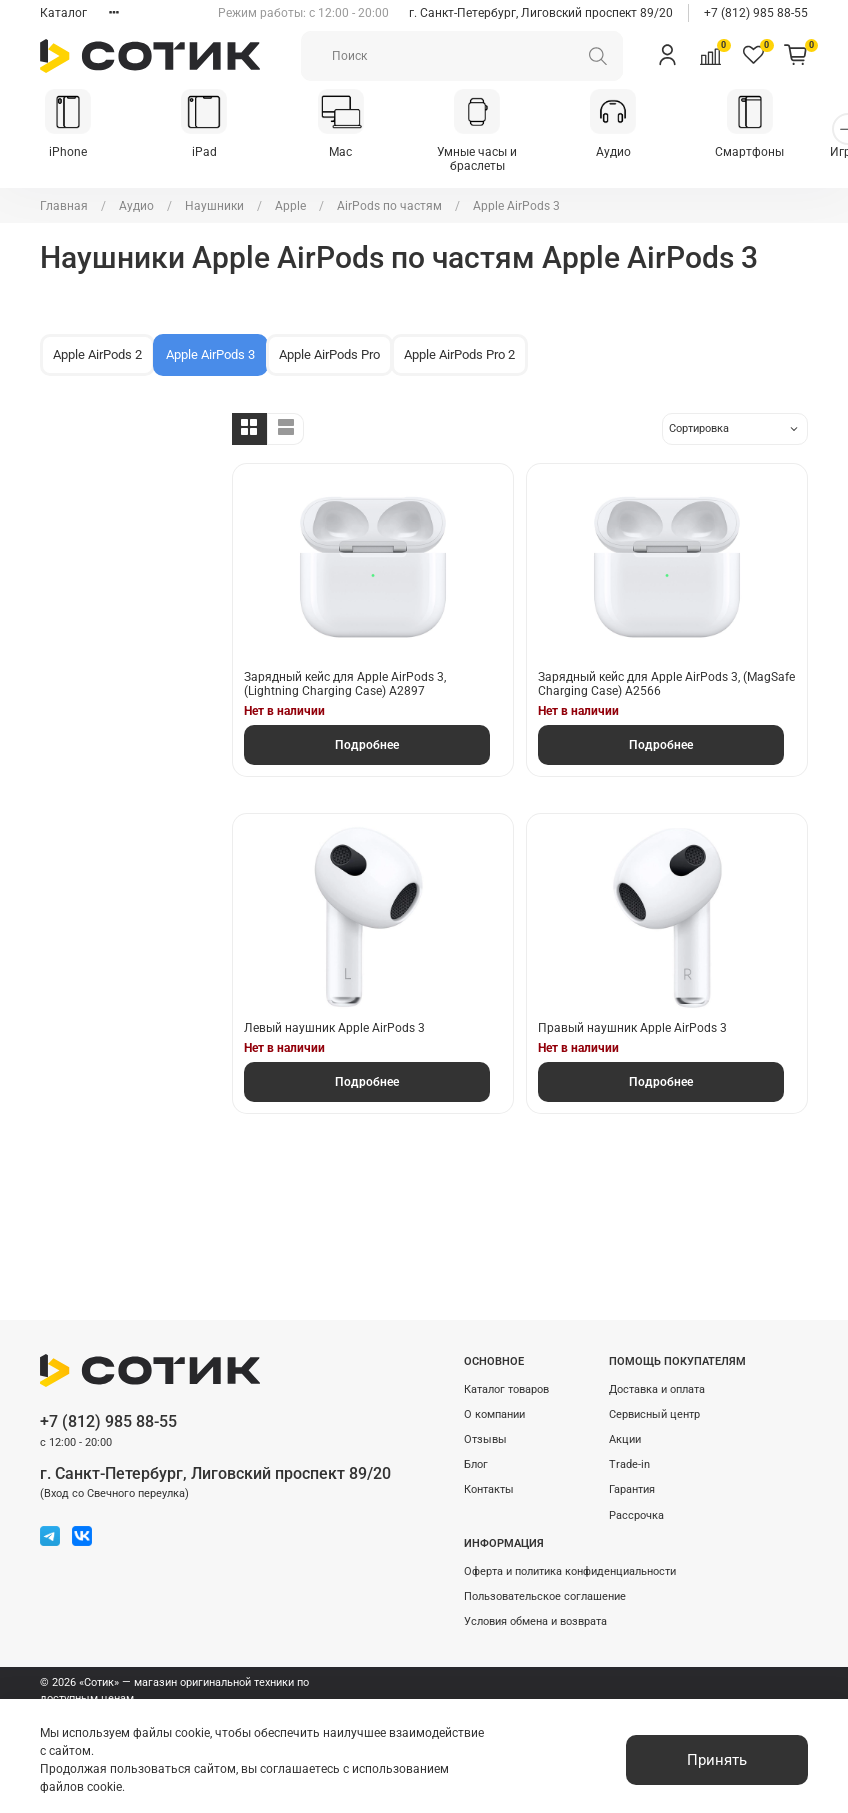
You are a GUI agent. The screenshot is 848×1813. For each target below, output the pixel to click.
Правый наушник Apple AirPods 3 (632, 1016)
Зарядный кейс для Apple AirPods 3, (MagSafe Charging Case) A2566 (666, 672)
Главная (64, 194)
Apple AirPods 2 (97, 342)
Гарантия (632, 1489)
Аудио (635, 154)
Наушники (214, 194)
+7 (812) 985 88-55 (756, 13)
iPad (211, 154)
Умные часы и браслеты (495, 154)
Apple (290, 194)
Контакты (489, 1489)
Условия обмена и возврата (535, 1621)
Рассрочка (636, 1515)
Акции (625, 1439)
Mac (353, 154)
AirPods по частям (389, 194)
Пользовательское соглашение (545, 1596)
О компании (494, 1414)
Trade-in (629, 1464)
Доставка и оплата (657, 1389)
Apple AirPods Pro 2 (459, 342)
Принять (717, 1760)
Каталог (63, 13)
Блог (476, 1464)
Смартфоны (777, 154)
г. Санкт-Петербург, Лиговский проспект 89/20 (541, 13)
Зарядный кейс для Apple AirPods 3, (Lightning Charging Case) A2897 (345, 672)
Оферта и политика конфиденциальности (570, 1571)
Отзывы (485, 1439)
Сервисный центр (654, 1414)
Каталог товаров (506, 1389)
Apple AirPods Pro (329, 342)
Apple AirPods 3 (210, 342)
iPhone (71, 154)
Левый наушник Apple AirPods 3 (334, 1016)
